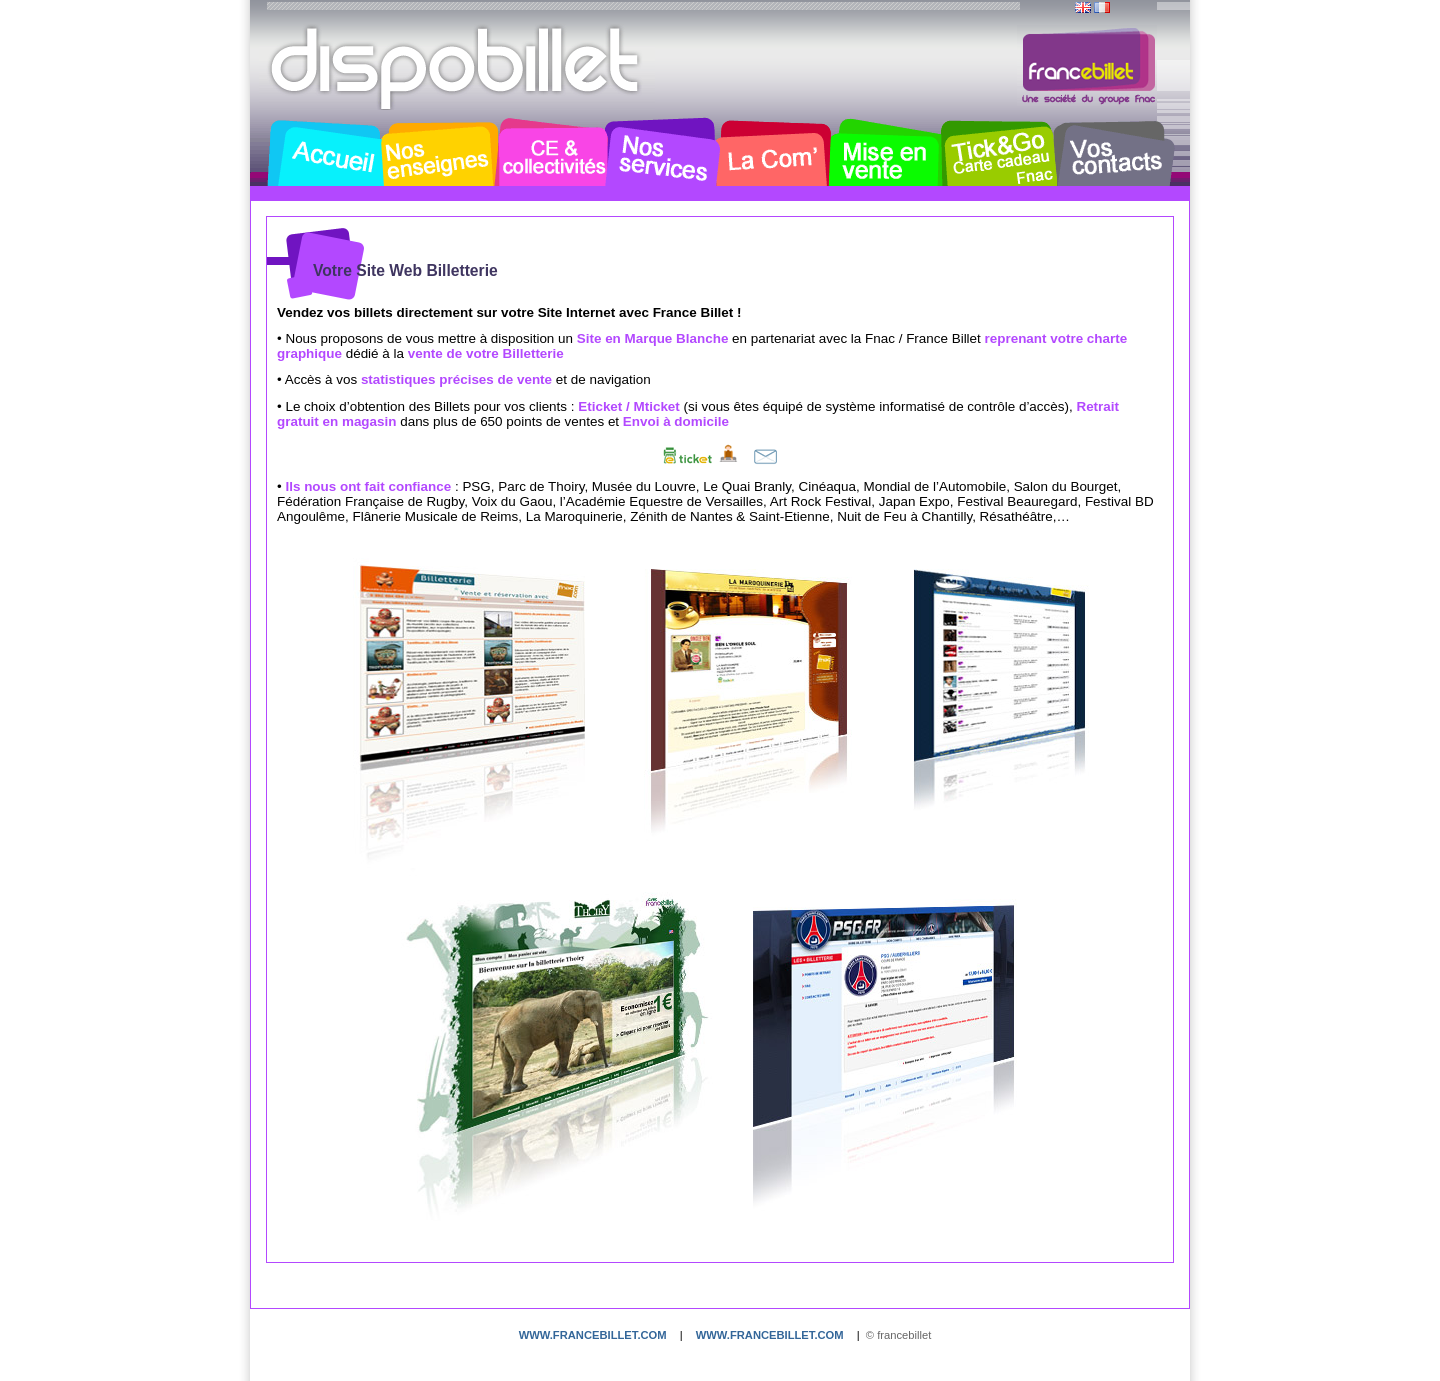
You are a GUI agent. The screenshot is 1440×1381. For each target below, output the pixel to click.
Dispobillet (457, 68)
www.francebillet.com (593, 1335)
